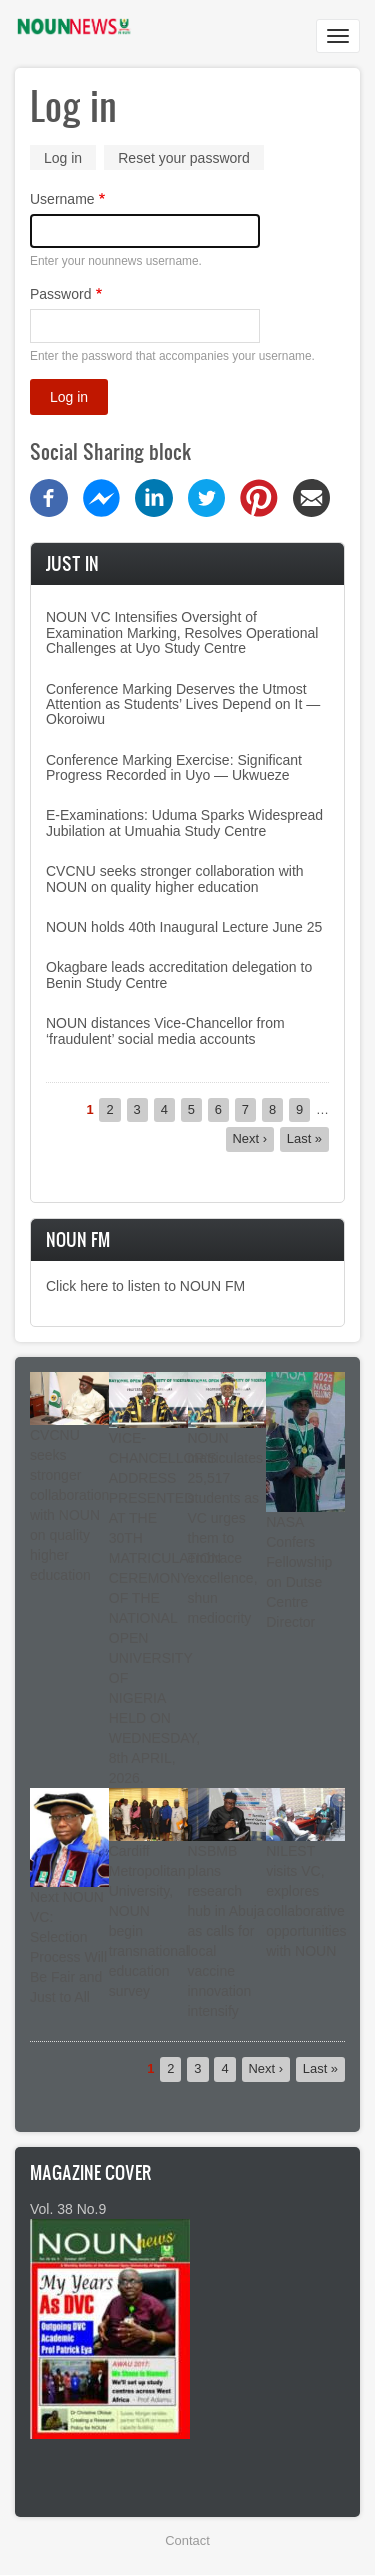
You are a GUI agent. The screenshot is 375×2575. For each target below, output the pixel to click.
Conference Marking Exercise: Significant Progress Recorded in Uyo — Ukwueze (174, 767)
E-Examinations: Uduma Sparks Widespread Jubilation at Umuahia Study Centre (184, 822)
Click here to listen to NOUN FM (145, 1286)
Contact (187, 2540)
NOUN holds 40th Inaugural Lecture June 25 (184, 927)
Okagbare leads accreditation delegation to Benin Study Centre (179, 974)
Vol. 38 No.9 (68, 2209)
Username (62, 199)
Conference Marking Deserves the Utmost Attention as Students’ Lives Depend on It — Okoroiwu (183, 704)
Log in (70, 159)
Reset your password (184, 158)
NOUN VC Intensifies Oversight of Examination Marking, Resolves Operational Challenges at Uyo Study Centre (182, 632)
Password (60, 294)
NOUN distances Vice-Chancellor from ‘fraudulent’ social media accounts (165, 1030)
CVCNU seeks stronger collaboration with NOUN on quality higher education (175, 878)
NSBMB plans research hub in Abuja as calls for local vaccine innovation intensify (226, 1931)
